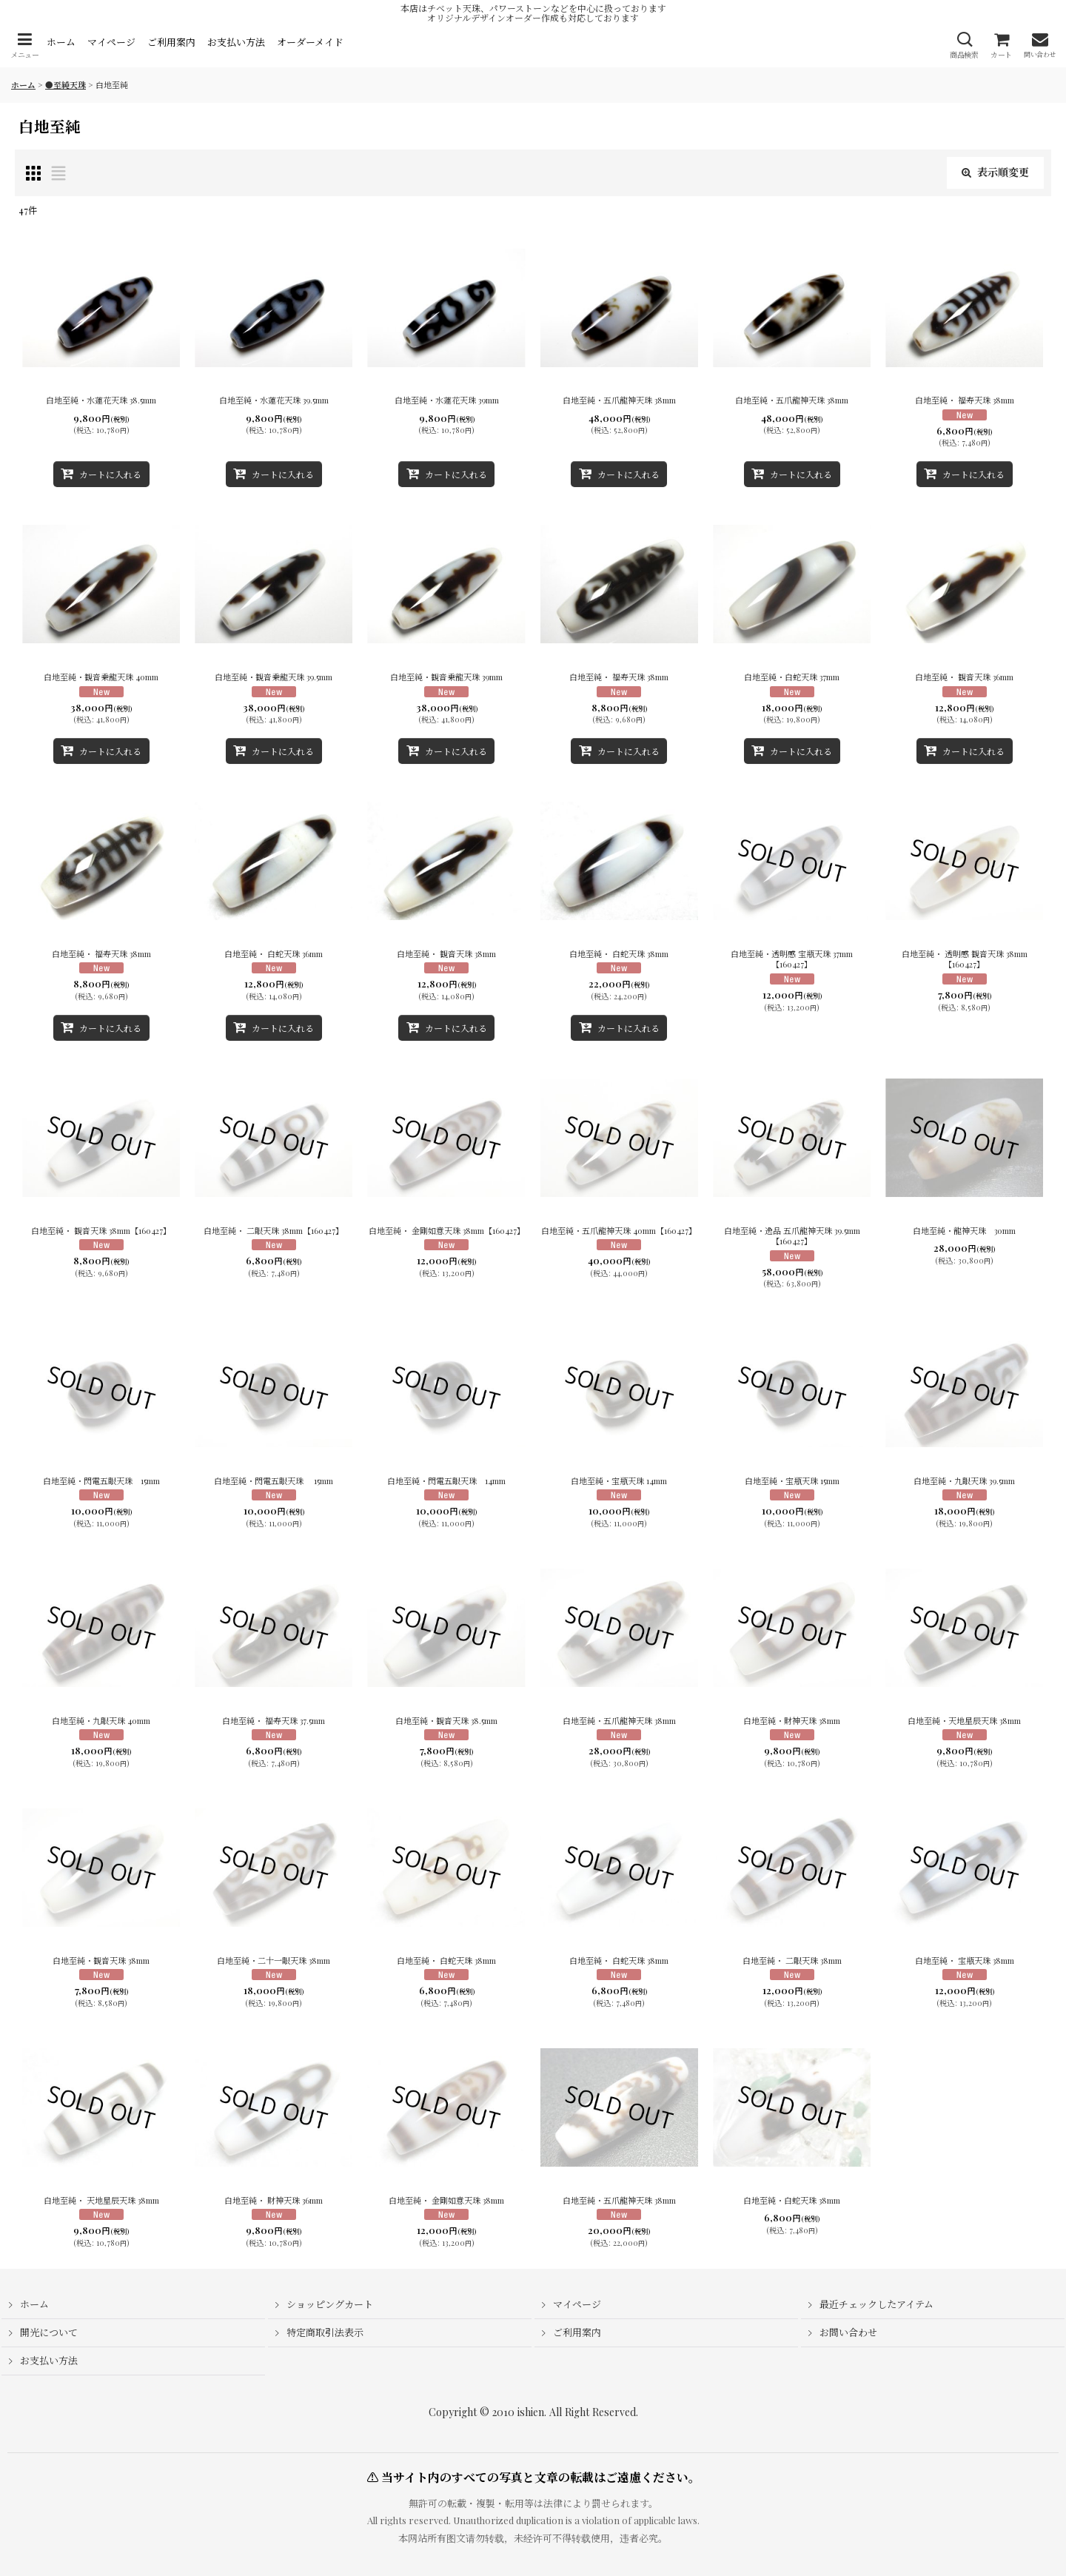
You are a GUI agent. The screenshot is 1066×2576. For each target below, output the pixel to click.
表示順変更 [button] (995, 172)
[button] (24, 45)
